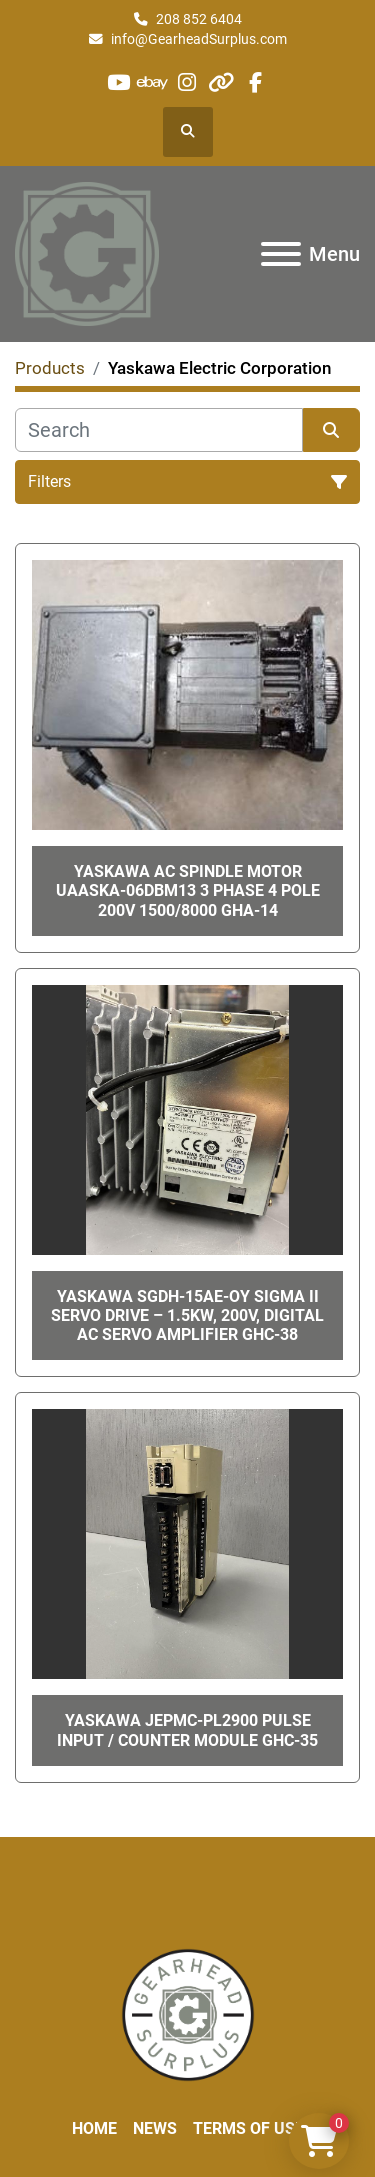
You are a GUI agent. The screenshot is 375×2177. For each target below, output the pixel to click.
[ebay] (152, 82)
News (155, 2128)
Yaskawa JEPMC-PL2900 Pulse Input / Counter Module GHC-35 (187, 1730)
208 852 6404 (199, 19)
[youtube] (118, 82)
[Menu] (281, 254)
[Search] (159, 430)
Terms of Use (248, 2128)
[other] (221, 82)
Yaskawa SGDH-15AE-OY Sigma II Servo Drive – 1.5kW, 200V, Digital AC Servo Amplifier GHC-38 (187, 1315)
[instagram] (186, 82)
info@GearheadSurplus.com (199, 39)
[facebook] (255, 82)
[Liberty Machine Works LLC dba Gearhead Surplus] (188, 2013)
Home (94, 2128)
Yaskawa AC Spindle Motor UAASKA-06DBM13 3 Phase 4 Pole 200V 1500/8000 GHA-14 (188, 890)
